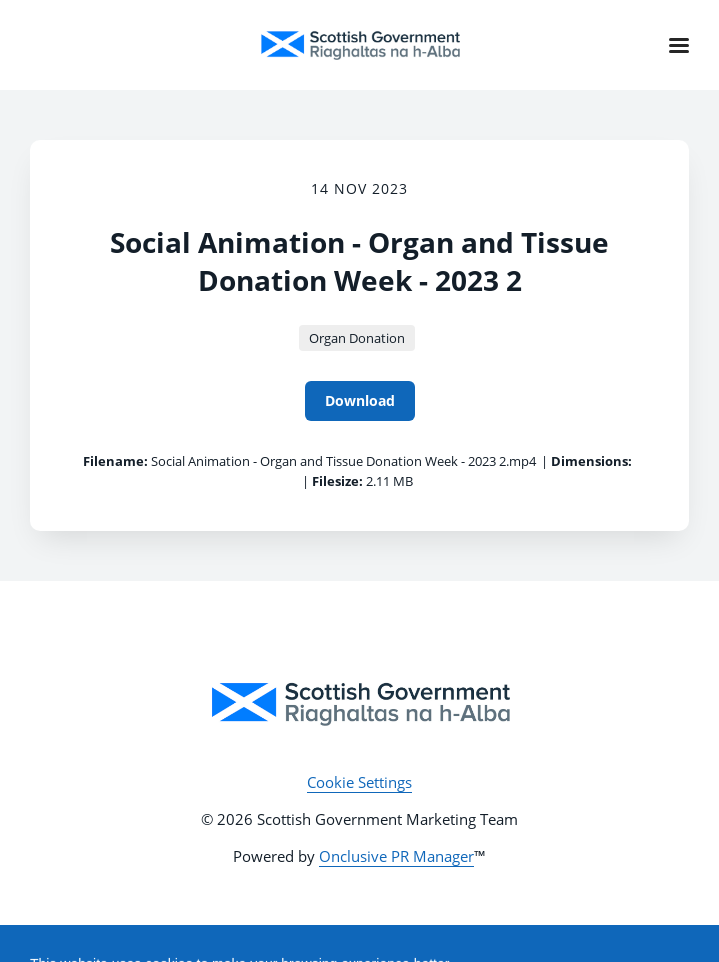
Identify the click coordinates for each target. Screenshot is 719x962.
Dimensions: (591, 461)
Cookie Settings (359, 782)
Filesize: (337, 481)
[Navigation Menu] (679, 45)
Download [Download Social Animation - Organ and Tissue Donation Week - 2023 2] (360, 400)
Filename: (115, 461)
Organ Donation (357, 338)
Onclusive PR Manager (396, 856)
